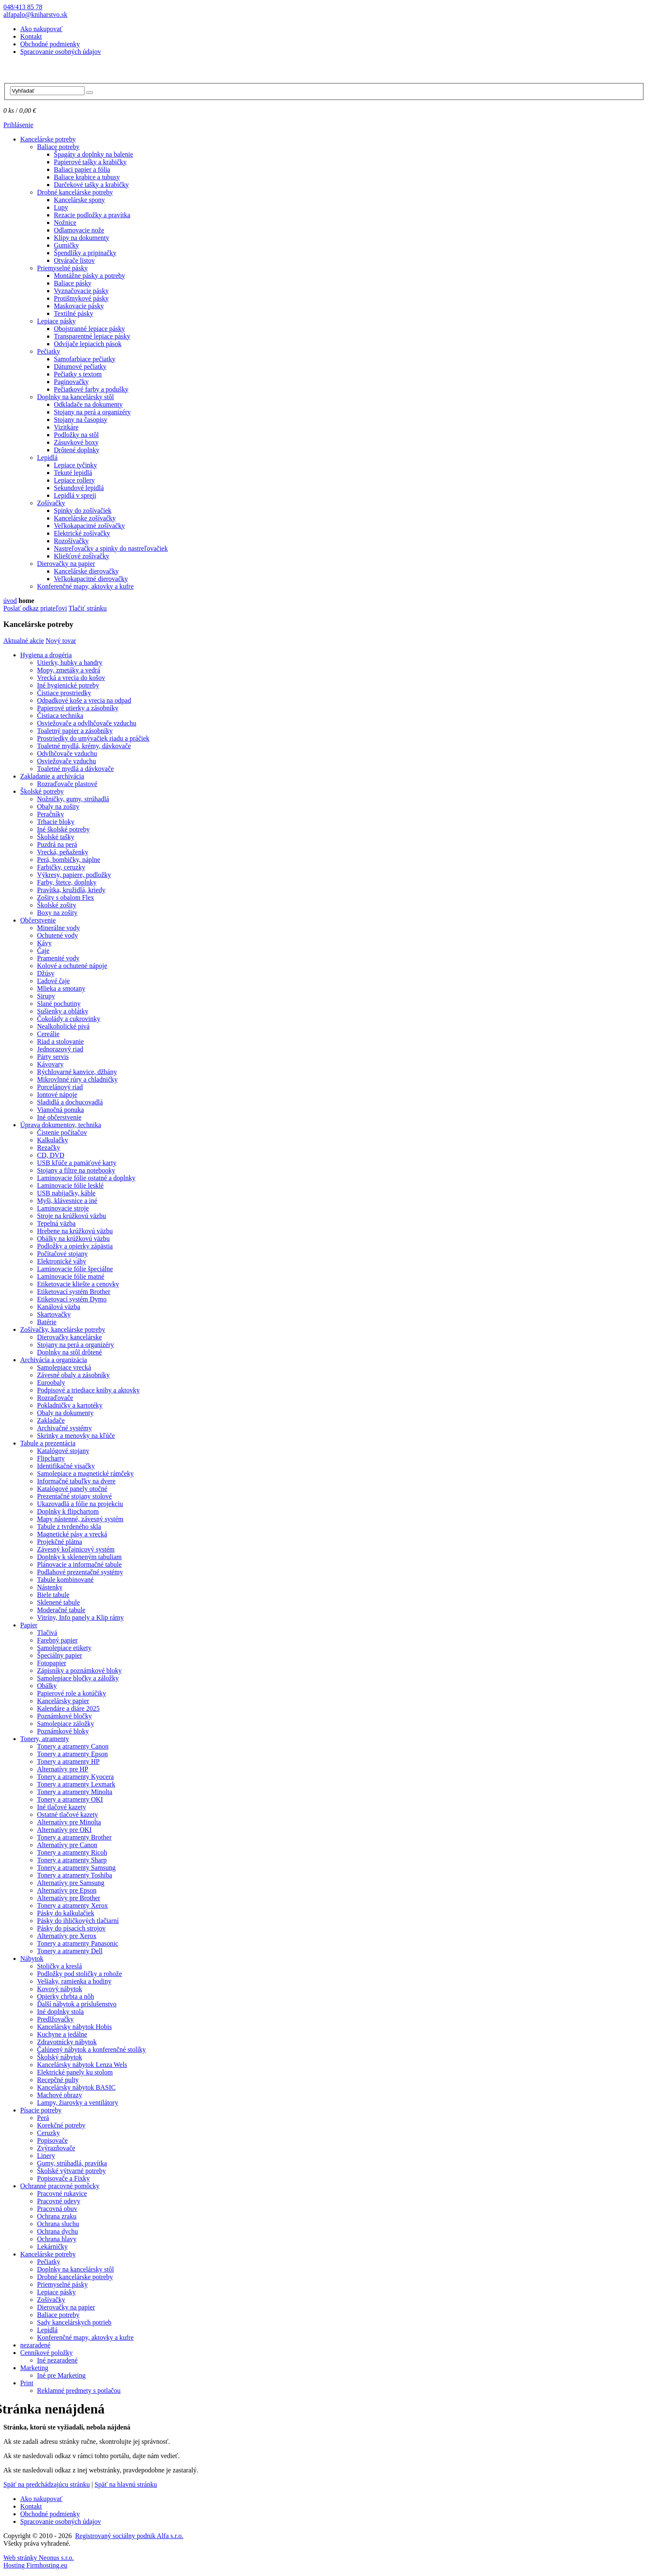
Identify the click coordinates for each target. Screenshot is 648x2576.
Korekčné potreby (61, 2125)
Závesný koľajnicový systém (75, 1549)
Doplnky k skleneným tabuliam (79, 1556)
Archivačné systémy (64, 1428)
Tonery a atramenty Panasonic (77, 1943)
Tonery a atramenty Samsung (76, 1867)
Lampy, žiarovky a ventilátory (77, 2102)
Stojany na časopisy (80, 419)
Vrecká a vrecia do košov (71, 677)
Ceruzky (48, 2132)
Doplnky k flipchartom (68, 1511)
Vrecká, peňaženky (62, 852)
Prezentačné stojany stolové (74, 1496)
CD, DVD (50, 1155)
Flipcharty (51, 1458)
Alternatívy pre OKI (64, 1829)
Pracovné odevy (58, 2201)
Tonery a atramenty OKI (70, 1799)
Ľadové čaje (53, 980)
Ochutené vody (57, 935)
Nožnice (65, 222)
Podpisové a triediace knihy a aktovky (88, 1390)
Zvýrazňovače (56, 2148)
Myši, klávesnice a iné (67, 1200)
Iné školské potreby (63, 829)
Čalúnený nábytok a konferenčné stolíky (91, 2049)
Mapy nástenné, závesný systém (80, 1519)
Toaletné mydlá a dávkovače (75, 768)
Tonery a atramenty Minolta (74, 1791)
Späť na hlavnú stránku (126, 2484)
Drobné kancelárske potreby (75, 192)
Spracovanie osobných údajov (60, 51)
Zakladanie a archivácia (52, 776)
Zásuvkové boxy (76, 442)
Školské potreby (42, 791)
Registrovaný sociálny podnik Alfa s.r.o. (129, 2535)
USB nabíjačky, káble (66, 1193)
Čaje (43, 950)
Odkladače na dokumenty (88, 404)
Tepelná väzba (56, 1223)
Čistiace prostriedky (64, 692)
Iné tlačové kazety (61, 1807)
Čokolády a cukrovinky (68, 1018)
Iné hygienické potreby (68, 685)
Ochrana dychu (57, 2231)
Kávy (44, 943)
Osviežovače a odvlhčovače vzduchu (86, 723)
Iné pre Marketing (61, 2375)
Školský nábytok (59, 2057)
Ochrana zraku (57, 2216)
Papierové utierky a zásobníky (77, 708)
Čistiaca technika (60, 715)
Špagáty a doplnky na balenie (93, 154)
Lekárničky (52, 2246)
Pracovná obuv (57, 2208)
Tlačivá (47, 1632)
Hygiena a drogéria (46, 655)
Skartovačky (54, 1314)
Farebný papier (57, 1640)
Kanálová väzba (58, 1306)
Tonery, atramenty (44, 1738)
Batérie (46, 1321)
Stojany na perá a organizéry (92, 412)
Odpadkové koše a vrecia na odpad (84, 700)
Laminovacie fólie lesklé (70, 1185)
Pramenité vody (58, 958)
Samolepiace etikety (64, 1647)
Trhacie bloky (55, 821)
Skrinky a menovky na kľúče (76, 1435)
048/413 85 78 (22, 7)
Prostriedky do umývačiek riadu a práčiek (93, 738)
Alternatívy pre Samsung (70, 1882)
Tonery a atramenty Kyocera (75, 1776)
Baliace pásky (72, 283)
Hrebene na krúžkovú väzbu (75, 1231)
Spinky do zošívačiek (83, 510)
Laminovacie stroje (63, 1208)
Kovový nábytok (59, 1988)
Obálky (47, 1685)
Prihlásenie (18, 124)
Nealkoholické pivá (63, 1026)
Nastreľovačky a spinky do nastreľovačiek (111, 548)
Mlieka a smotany (61, 988)
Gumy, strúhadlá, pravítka (72, 2163)
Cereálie (48, 1033)
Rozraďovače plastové (67, 783)
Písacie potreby (40, 2110)
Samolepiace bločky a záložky (78, 1678)
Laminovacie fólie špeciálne (75, 1268)
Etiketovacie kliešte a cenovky (78, 1284)
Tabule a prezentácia (47, 1443)
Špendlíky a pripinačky (85, 252)
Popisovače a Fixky (63, 2178)
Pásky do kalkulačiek (65, 1913)
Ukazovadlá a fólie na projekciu (80, 1503)
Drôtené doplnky (76, 449)
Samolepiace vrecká (64, 1367)
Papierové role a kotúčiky (71, 1693)
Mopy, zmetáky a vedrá (68, 670)
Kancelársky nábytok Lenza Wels (82, 2064)
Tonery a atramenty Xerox (72, 1905)
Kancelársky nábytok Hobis (74, 2026)
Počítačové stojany (62, 1253)
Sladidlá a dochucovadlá (70, 1102)
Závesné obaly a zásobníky (73, 1375)
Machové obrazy (59, 2095)
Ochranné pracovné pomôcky (59, 2185)
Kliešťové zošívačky (81, 556)
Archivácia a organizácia (53, 1359)
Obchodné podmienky (50, 44)
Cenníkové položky (46, 2352)
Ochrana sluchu (58, 2223)
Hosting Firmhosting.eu (35, 2565)
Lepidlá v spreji (75, 495)
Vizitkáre (66, 427)
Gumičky (66, 245)
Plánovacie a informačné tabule (79, 1564)
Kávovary (50, 1064)
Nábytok (31, 1958)
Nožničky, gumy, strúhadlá (73, 799)
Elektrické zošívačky (82, 533)
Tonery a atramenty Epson (72, 1753)
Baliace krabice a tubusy (87, 177)
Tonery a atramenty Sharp (71, 1860)
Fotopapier (51, 1663)
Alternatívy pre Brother (68, 1897)
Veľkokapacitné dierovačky (91, 578)
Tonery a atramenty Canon (73, 1746)
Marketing (34, 2367)
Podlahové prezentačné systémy (80, 1572)
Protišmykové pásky (81, 298)
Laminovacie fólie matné (70, 1276)
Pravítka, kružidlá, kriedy (71, 889)
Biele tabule (53, 1594)
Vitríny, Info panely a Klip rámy (80, 1617)
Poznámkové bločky (64, 1716)
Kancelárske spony (79, 199)
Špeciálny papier (59, 1655)
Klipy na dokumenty (81, 237)
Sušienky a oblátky (62, 1011)
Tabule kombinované (65, 1579)
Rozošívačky (71, 540)
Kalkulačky (52, 1140)
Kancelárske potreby (48, 139)
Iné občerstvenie (59, 1117)
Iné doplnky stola (60, 2011)
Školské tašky (55, 836)
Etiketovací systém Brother (73, 1291)
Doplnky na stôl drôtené (69, 1352)
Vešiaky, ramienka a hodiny (74, 1981)
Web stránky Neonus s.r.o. (38, 2557)
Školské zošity (56, 905)
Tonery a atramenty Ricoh (72, 1852)
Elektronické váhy (61, 1261)
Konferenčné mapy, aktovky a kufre (85, 586)
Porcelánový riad (60, 1087)
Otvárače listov (74, 260)
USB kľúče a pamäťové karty (76, 1162)
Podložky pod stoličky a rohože (79, 1973)
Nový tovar (60, 640)
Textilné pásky (73, 313)
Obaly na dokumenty (65, 1412)
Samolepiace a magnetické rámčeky (85, 1473)
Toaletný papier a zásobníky (75, 730)
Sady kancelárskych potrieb (74, 2322)
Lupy (61, 207)
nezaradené (35, 2345)
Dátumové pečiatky (80, 366)
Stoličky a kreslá (59, 1966)
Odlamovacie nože (79, 230)
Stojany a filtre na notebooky (76, 1170)
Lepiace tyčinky (75, 465)
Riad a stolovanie (60, 1041)
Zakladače (51, 1420)
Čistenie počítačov (62, 1132)
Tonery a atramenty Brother (74, 1837)
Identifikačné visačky (66, 1465)
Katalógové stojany (63, 1450)
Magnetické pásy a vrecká (72, 1534)
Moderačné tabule (61, 1609)
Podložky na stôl (76, 434)
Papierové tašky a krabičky (90, 161)
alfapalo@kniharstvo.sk (35, 14)
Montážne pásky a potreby (89, 275)
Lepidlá (47, 457)
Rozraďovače (55, 1397)
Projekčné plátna (59, 1541)
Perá (43, 2117)
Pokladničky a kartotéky (70, 1405)
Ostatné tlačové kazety (67, 1814)
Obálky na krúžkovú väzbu (73, 1238)
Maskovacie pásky (79, 305)
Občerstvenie (38, 920)
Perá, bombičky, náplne (68, 859)
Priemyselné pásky (62, 268)
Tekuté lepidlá (73, 472)
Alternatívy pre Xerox (66, 1935)
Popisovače (52, 2140)
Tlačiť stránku (88, 608)
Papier (28, 1625)
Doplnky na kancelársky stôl (75, 396)
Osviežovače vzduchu (66, 761)
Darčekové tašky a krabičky (91, 184)
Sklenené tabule (58, 1602)
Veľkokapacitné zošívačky (89, 525)
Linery (46, 2155)
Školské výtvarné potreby (71, 2170)
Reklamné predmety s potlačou (79, 2390)
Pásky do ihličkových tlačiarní (78, 1920)
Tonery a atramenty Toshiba (74, 1875)
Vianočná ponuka (60, 1109)
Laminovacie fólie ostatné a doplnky (86, 1177)
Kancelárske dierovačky (86, 571)
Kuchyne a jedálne (62, 2034)
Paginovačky (71, 381)
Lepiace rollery (74, 480)
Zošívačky (51, 503)
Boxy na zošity (57, 912)
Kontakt (31, 36)
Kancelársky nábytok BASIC (76, 2087)
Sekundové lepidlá (79, 487)
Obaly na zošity (58, 806)
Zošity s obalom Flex (65, 897)
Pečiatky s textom (78, 374)
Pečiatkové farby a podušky (91, 389)
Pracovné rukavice (62, 2193)
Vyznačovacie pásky (81, 290)
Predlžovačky (55, 2019)
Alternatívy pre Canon (67, 1844)
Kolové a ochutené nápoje (72, 965)
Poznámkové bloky (63, 1731)
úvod (10, 600)
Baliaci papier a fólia (82, 169)
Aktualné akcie (23, 640)
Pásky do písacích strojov (71, 1928)
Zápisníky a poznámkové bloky (79, 1670)
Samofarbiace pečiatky (84, 359)
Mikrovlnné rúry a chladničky (77, 1079)
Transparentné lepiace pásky (92, 336)
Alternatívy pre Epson (66, 1890)
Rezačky (48, 1147)
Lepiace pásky (56, 321)
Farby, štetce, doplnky (66, 882)
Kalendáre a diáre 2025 (68, 1708)
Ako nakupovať (41, 28)
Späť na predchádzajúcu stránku (46, 2484)
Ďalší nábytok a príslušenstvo (77, 2004)
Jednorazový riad (60, 1049)
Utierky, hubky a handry (69, 662)
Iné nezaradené (57, 2360)
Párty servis (53, 1056)
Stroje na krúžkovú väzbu (71, 1215)
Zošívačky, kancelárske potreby (62, 1329)
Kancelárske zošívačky (85, 518)
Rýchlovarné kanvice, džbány (77, 1071)
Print (26, 2383)
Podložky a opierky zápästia (75, 1246)
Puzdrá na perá (57, 844)
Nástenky (49, 1587)
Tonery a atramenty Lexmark (76, 1784)
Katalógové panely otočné (72, 1488)
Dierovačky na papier (66, 563)
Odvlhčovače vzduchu (67, 753)
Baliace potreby (58, 146)
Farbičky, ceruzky (61, 867)
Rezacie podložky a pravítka (92, 215)
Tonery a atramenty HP (68, 1761)
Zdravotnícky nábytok (67, 2041)
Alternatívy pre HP (62, 1769)
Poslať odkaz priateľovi (35, 608)
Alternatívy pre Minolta (69, 1822)
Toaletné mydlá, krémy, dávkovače (84, 745)
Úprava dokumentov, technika (60, 1124)
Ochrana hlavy (57, 2239)
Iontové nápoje (57, 1094)
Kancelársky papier (63, 1700)
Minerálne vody (58, 927)
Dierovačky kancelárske (69, 1337)
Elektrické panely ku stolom (75, 2072)
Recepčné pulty (58, 2079)
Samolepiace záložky (65, 1723)
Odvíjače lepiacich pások (88, 343)
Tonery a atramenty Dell (70, 1951)
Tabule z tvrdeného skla (69, 1526)
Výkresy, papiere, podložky (74, 874)
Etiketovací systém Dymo (71, 1299)
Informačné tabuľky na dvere (76, 1481)
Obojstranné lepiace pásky (89, 328)
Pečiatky (48, 351)
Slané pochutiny (59, 1003)
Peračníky (50, 814)
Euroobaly (51, 1382)
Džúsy (45, 973)
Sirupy (46, 996)
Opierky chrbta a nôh (65, 1996)
